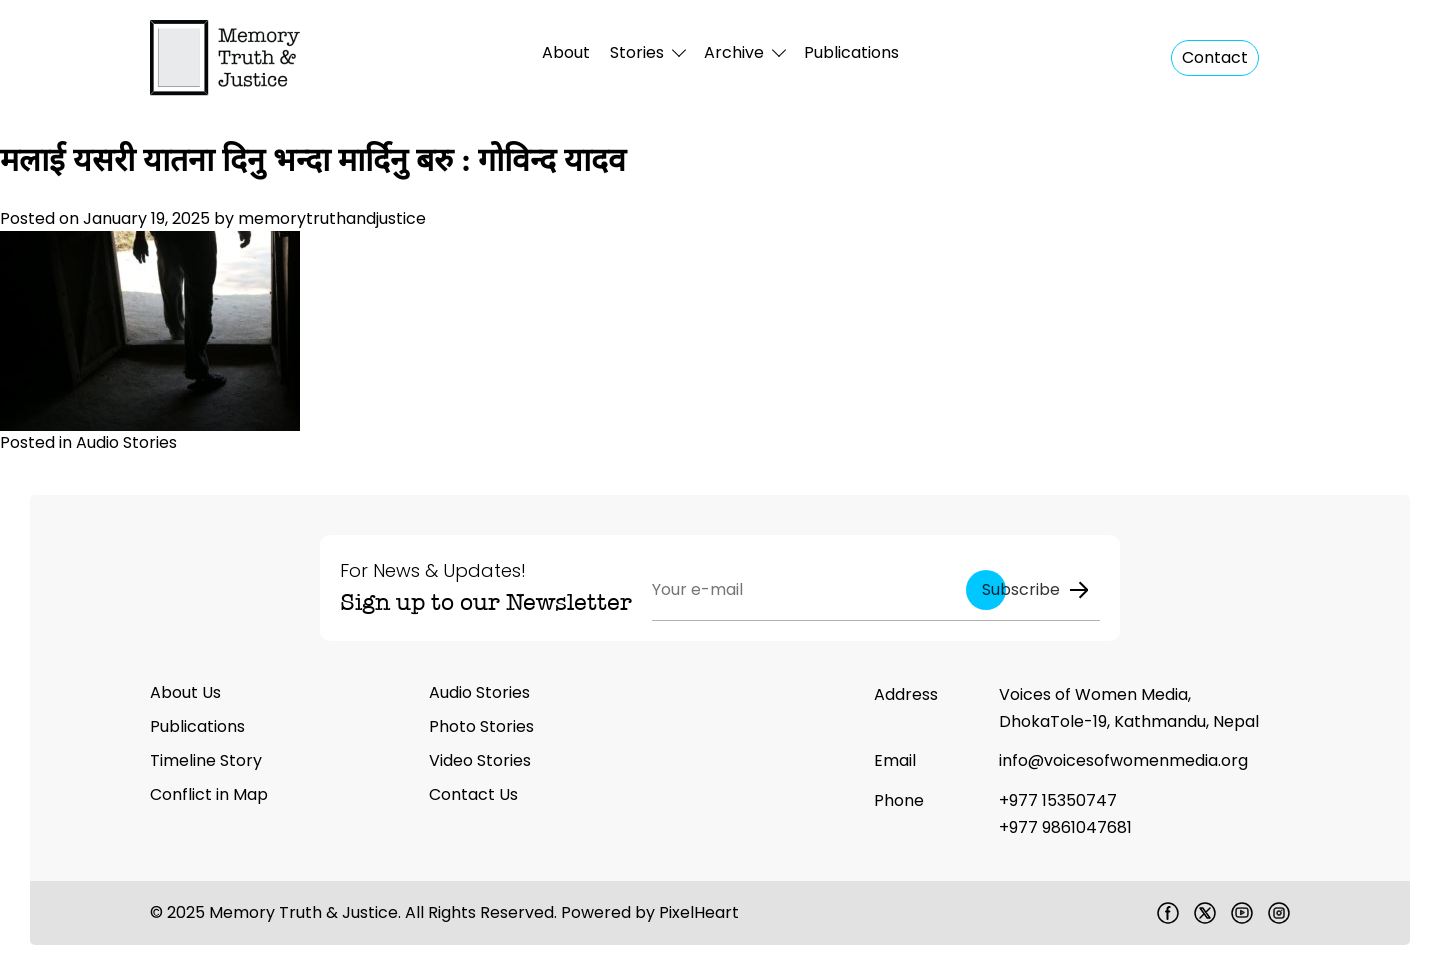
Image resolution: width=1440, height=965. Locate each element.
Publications (851, 52)
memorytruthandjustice (332, 218)
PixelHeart (699, 912)
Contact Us (473, 794)
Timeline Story (206, 760)
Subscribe (1036, 589)
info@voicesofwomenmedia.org (1123, 760)
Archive (734, 52)
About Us (185, 692)
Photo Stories (481, 726)
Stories (637, 52)
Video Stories (480, 760)
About (566, 52)
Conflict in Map (209, 794)
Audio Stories (126, 442)
